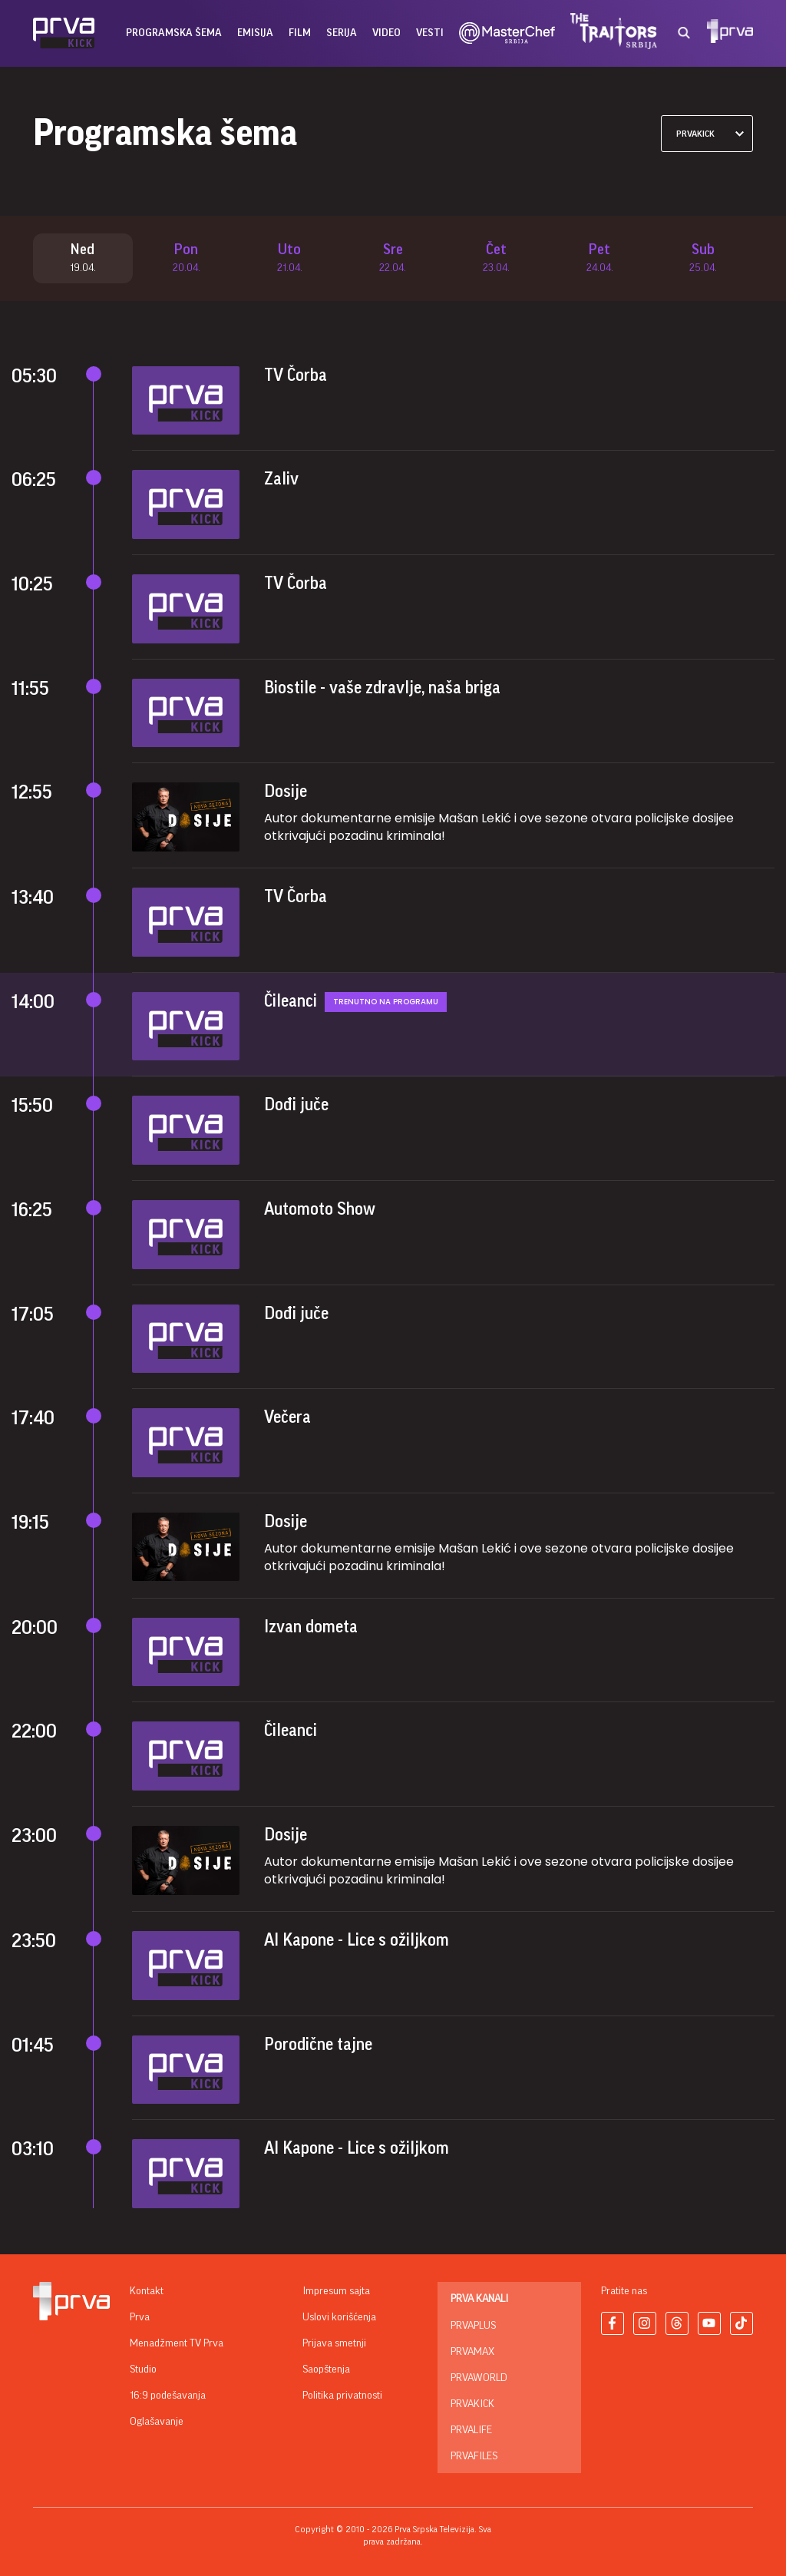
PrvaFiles (474, 2456)
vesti (430, 33)
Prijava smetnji (334, 2343)
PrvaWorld (479, 2378)
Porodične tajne (318, 2044)
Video (386, 33)
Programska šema (174, 33)
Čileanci (290, 1002)
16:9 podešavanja (168, 2395)
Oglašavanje (156, 2421)
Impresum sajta (336, 2291)
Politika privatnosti (342, 2395)
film (300, 33)
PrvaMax (472, 2351)
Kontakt (146, 2291)
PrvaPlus (473, 2325)
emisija (255, 33)
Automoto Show (319, 1210)
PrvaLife (471, 2430)
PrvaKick (472, 2404)
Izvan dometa (311, 1627)
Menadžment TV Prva (176, 2343)
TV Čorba (295, 376)
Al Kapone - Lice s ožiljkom (356, 1941)
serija (341, 33)
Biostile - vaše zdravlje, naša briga (382, 688)
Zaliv (281, 479)
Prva (140, 2317)
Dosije (285, 792)
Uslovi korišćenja (339, 2317)
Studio (143, 2369)
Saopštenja (326, 2369)
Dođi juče (296, 1105)
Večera (287, 1418)
